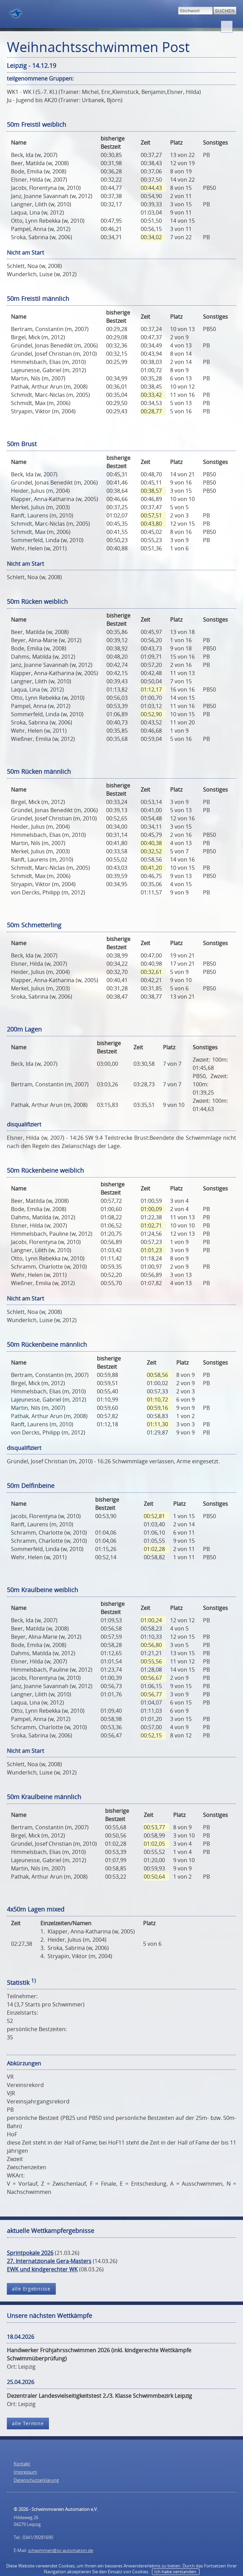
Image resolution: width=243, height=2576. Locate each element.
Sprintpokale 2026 (30, 2253)
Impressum (25, 2472)
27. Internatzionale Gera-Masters (49, 2261)
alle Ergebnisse (31, 2288)
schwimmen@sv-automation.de (60, 2550)
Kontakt (22, 2464)
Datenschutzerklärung (36, 2480)
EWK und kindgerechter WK (42, 2269)
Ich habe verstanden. (175, 2571)
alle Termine (28, 2423)
